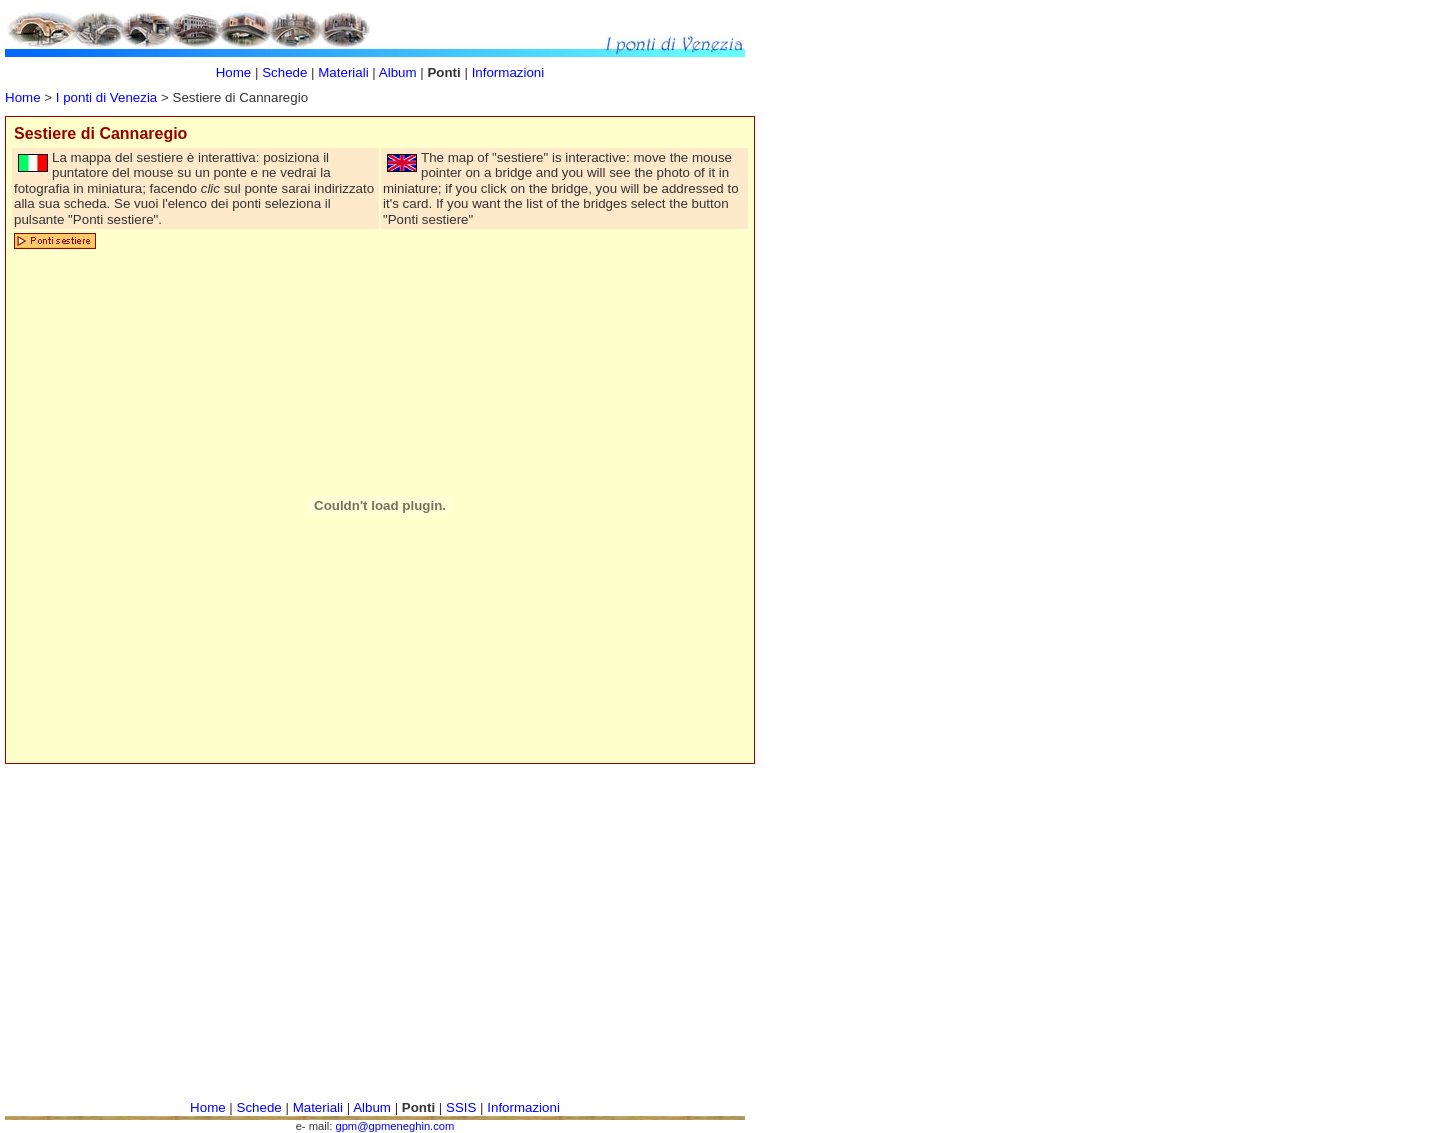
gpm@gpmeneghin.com (394, 1126)
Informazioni (508, 72)
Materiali (343, 72)
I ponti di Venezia (107, 97)
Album (399, 72)
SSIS (461, 1107)
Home (23, 97)
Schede (284, 72)
